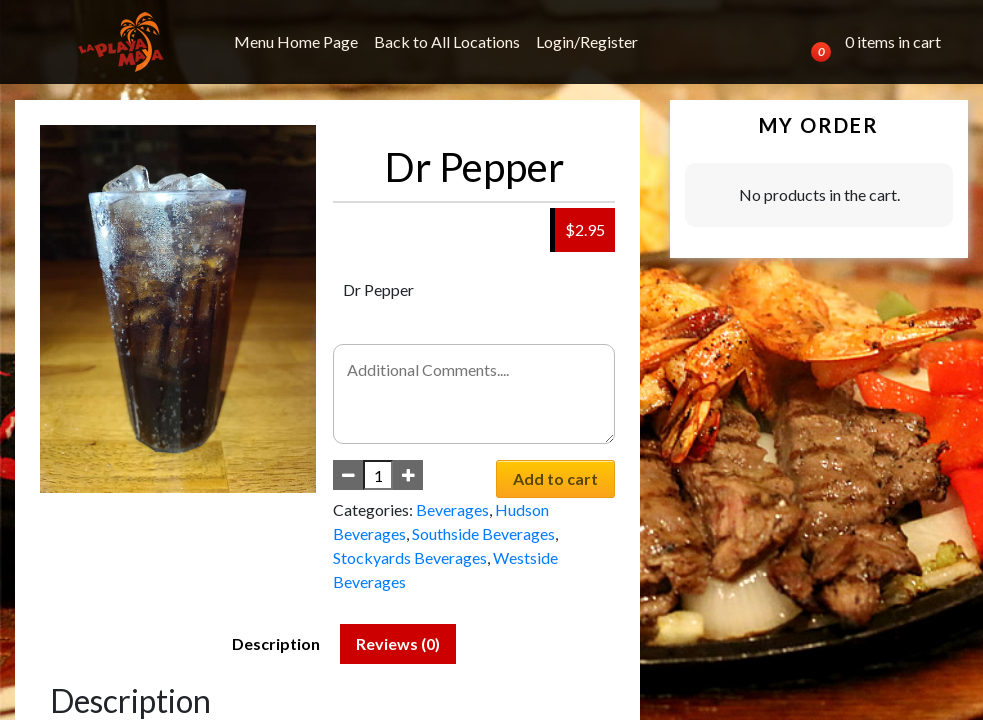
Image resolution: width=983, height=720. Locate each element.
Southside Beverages (483, 533)
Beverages (452, 509)
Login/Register (587, 41)
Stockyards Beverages (410, 557)
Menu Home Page (296, 41)
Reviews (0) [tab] (398, 643)
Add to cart (555, 478)
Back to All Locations (447, 41)
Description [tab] (276, 643)
